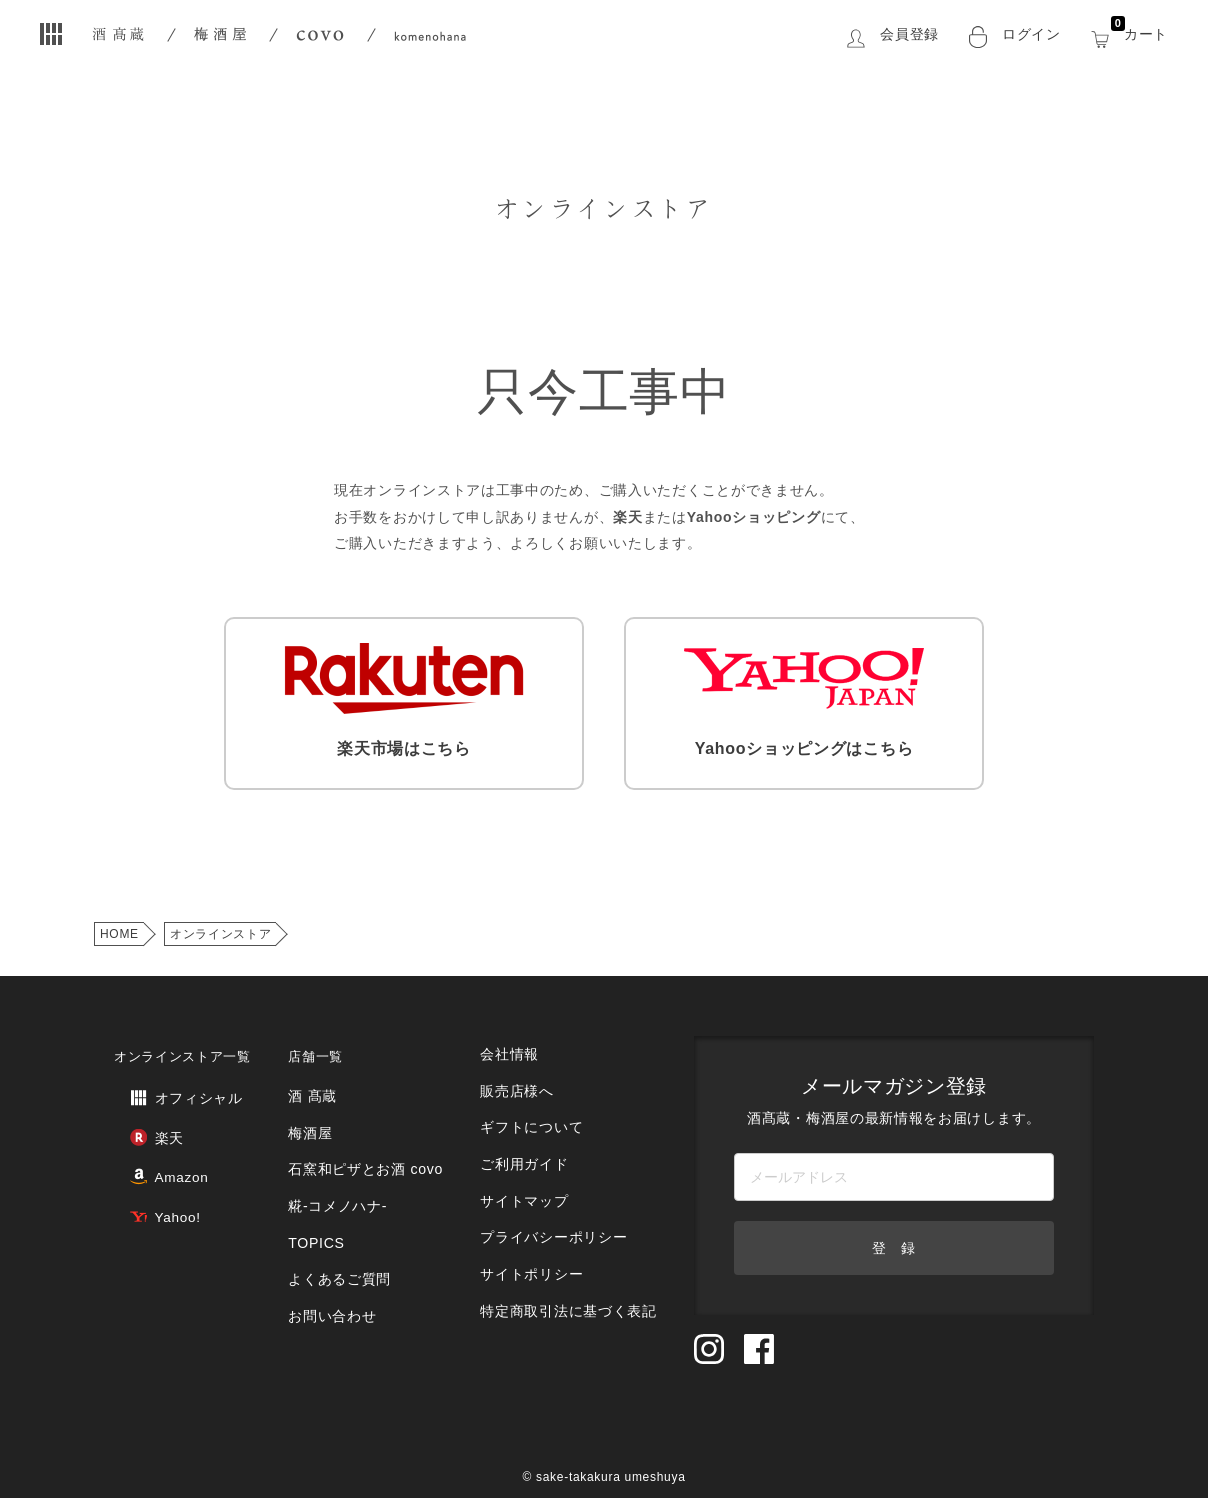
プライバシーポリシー (553, 1188)
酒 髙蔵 (318, 1080)
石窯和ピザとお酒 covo (368, 1140)
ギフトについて (533, 1098)
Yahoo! (148, 1182)
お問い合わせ (337, 1260)
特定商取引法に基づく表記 (567, 1248)
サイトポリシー (533, 1218)
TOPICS (322, 1200)
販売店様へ (519, 1068)
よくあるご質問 (344, 1230)
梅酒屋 (316, 1110)
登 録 (894, 1236)
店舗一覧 (323, 1044)
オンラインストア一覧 (182, 1044)
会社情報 (512, 1038)
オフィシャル (167, 1083)
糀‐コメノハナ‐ (342, 1170)
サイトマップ (526, 1158)
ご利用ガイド (526, 1128)
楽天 (140, 1116)
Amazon (152, 1149)
